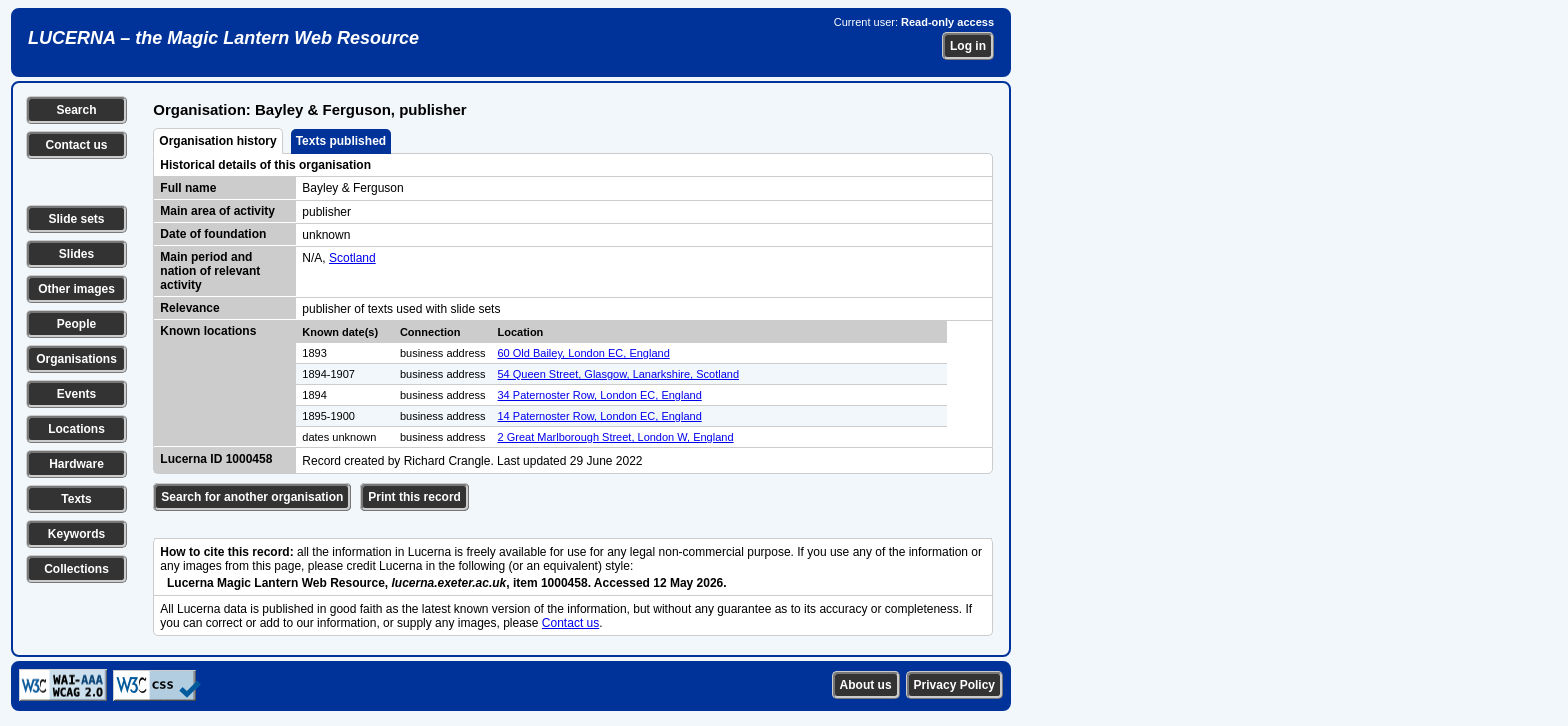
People (76, 324)
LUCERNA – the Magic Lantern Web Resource (223, 38)
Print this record (414, 497)
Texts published (341, 141)
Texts (76, 499)
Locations (76, 429)
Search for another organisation (252, 497)
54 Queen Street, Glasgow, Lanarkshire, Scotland (619, 374)
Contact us (76, 145)
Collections (76, 569)
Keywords (76, 534)
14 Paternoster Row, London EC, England (600, 416)
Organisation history (217, 141)
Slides (76, 254)
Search (76, 110)
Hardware (76, 464)
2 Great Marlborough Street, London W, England (616, 437)
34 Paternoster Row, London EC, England (600, 395)
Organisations (76, 359)
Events (76, 394)
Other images (76, 289)
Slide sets (76, 219)
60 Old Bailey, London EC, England (584, 353)
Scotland (352, 258)
